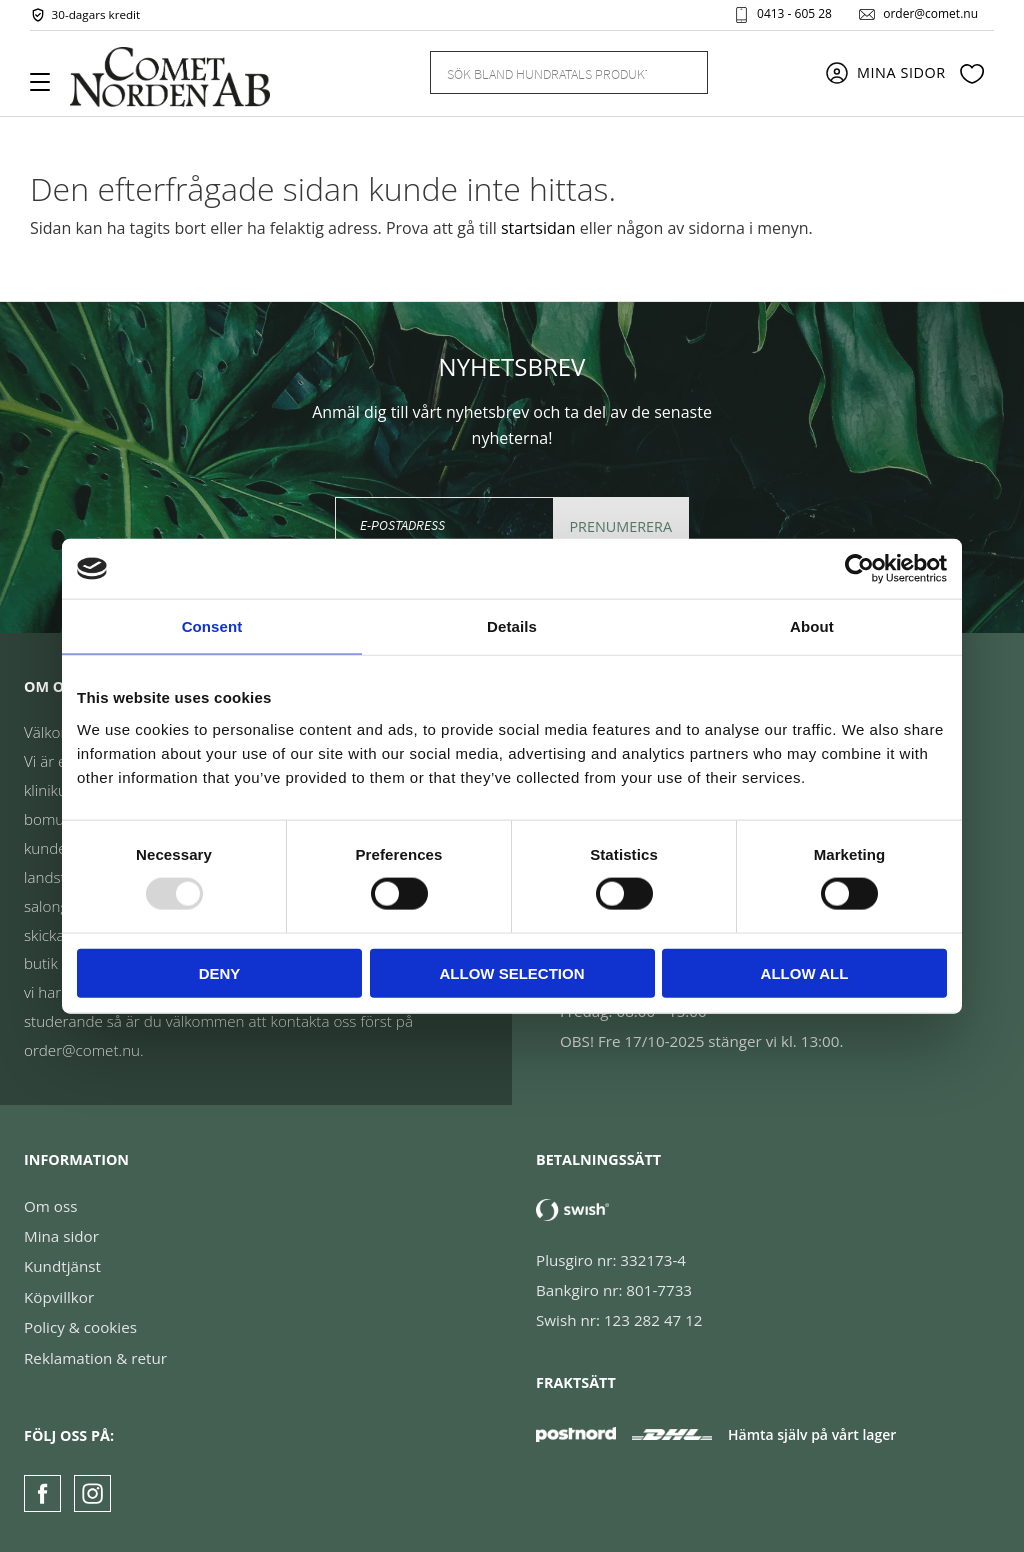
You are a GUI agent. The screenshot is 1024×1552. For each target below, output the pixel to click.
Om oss (50, 1206)
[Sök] (681, 72)
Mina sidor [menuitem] (901, 72)
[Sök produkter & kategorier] (545, 72)
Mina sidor (61, 1236)
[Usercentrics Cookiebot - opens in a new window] (859, 569)
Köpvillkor (59, 1297)
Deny (220, 972)
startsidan (538, 228)
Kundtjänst (62, 1266)
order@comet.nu (930, 14)
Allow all (805, 972)
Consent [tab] (212, 626)
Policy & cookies (80, 1327)
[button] (47, 89)
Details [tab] (512, 626)
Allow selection (512, 972)
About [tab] (812, 626)
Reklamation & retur (95, 1358)
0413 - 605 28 (794, 14)
